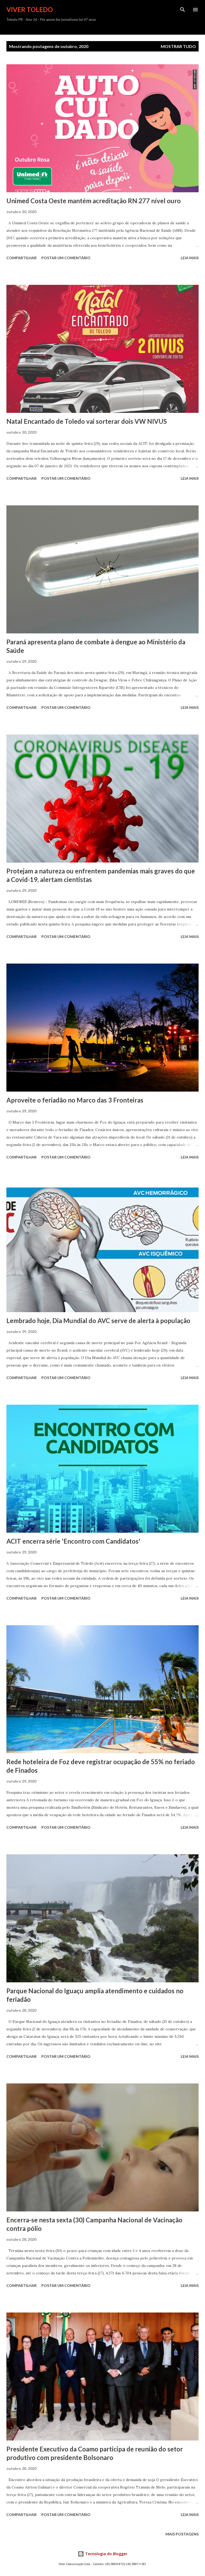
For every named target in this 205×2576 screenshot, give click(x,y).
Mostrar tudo (178, 46)
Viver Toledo (29, 9)
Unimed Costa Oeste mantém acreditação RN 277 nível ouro (93, 201)
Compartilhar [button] (21, 257)
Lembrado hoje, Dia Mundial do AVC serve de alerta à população (98, 1320)
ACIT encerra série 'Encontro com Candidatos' (73, 1541)
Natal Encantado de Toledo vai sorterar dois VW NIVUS (86, 421)
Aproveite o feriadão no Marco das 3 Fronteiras (74, 1100)
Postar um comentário (65, 257)
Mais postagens (182, 2534)
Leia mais (190, 257)
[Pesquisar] (182, 9)
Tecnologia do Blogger (102, 2553)
